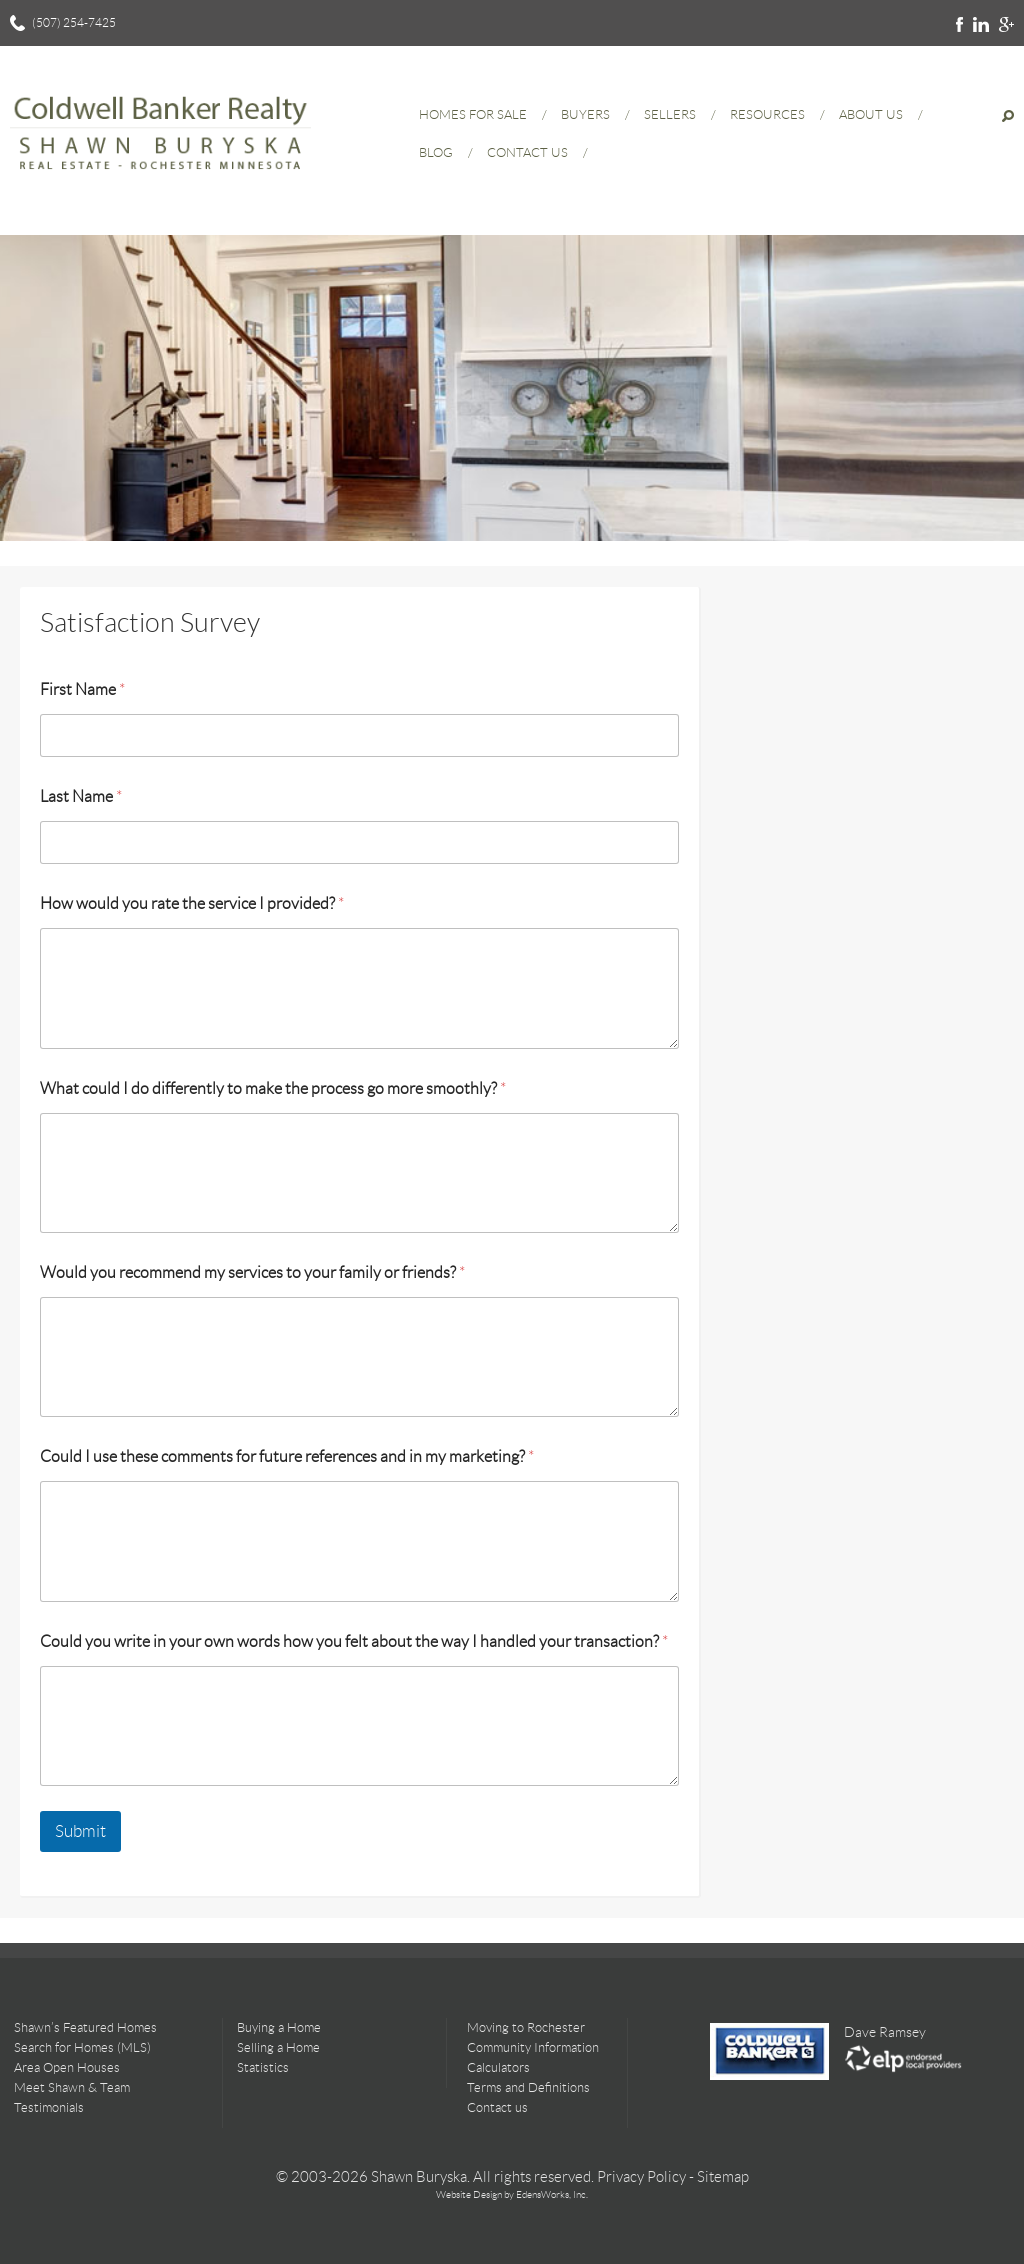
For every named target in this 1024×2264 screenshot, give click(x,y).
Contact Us (527, 152)
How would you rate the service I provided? (192, 903)
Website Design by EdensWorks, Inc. (512, 2194)
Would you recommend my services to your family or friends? (252, 1272)
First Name (82, 689)
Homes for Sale (473, 114)
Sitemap (723, 2177)
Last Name (81, 796)
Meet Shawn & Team (72, 2087)
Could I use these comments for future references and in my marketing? (287, 1456)
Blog (436, 152)
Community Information (533, 2047)
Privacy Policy (641, 2177)
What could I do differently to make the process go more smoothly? (273, 1088)
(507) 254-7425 (74, 22)
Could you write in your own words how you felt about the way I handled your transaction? (354, 1641)
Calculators (498, 2067)
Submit (80, 1831)
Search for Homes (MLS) (82, 2047)
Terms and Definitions (528, 2087)
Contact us (497, 2107)
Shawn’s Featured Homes (85, 2027)
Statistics (263, 2067)
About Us (871, 114)
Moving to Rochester (526, 2027)
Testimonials (49, 2107)
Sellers (670, 114)
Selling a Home (278, 2047)
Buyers (585, 114)
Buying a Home (279, 2027)
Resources (767, 114)
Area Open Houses (67, 2067)
